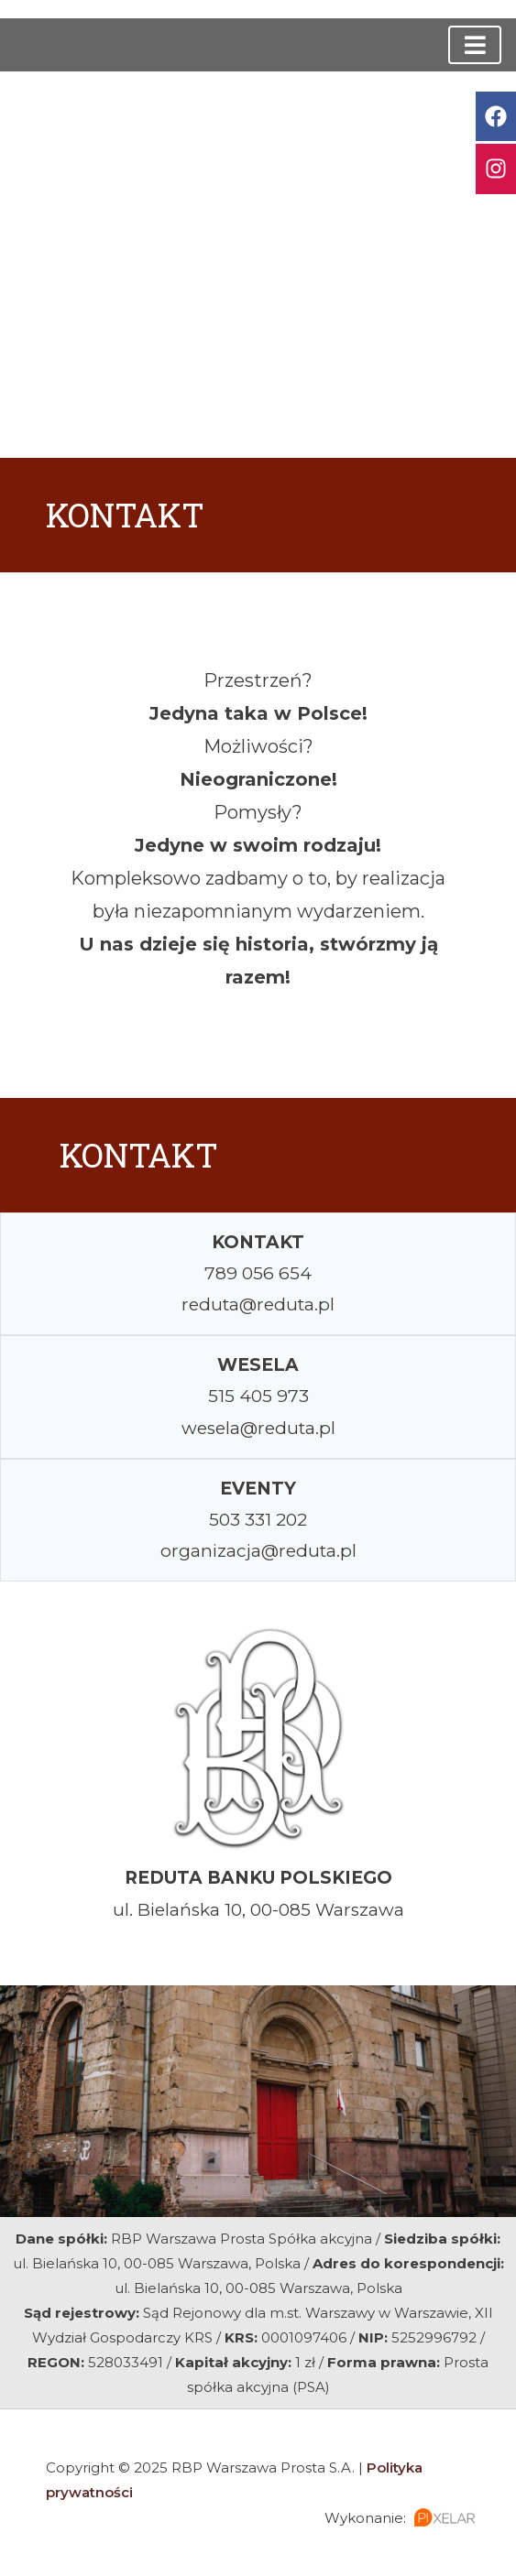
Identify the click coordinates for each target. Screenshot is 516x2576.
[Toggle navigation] (474, 45)
